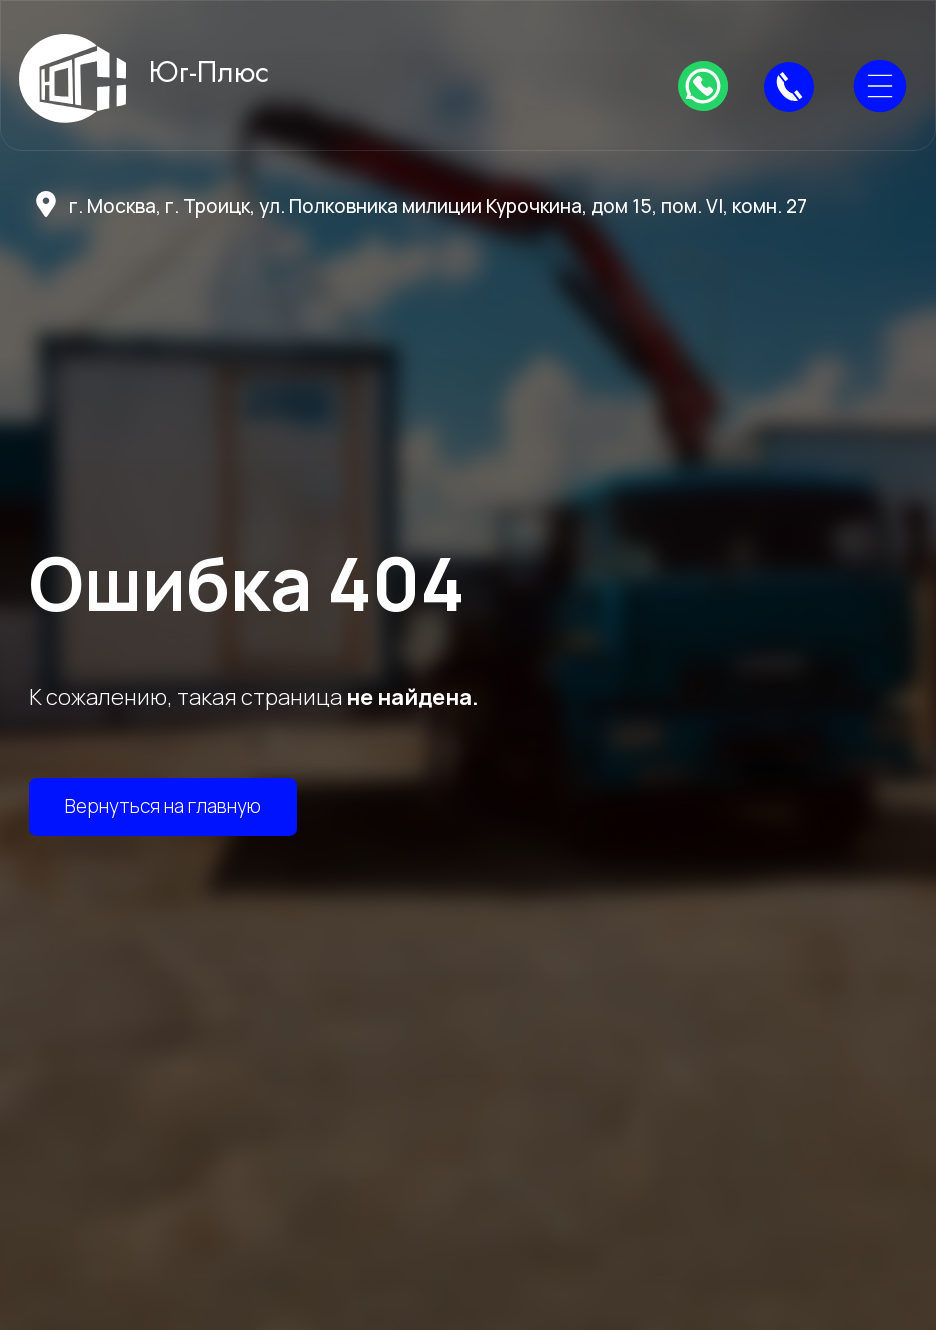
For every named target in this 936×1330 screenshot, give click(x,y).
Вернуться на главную (163, 806)
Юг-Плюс (209, 72)
